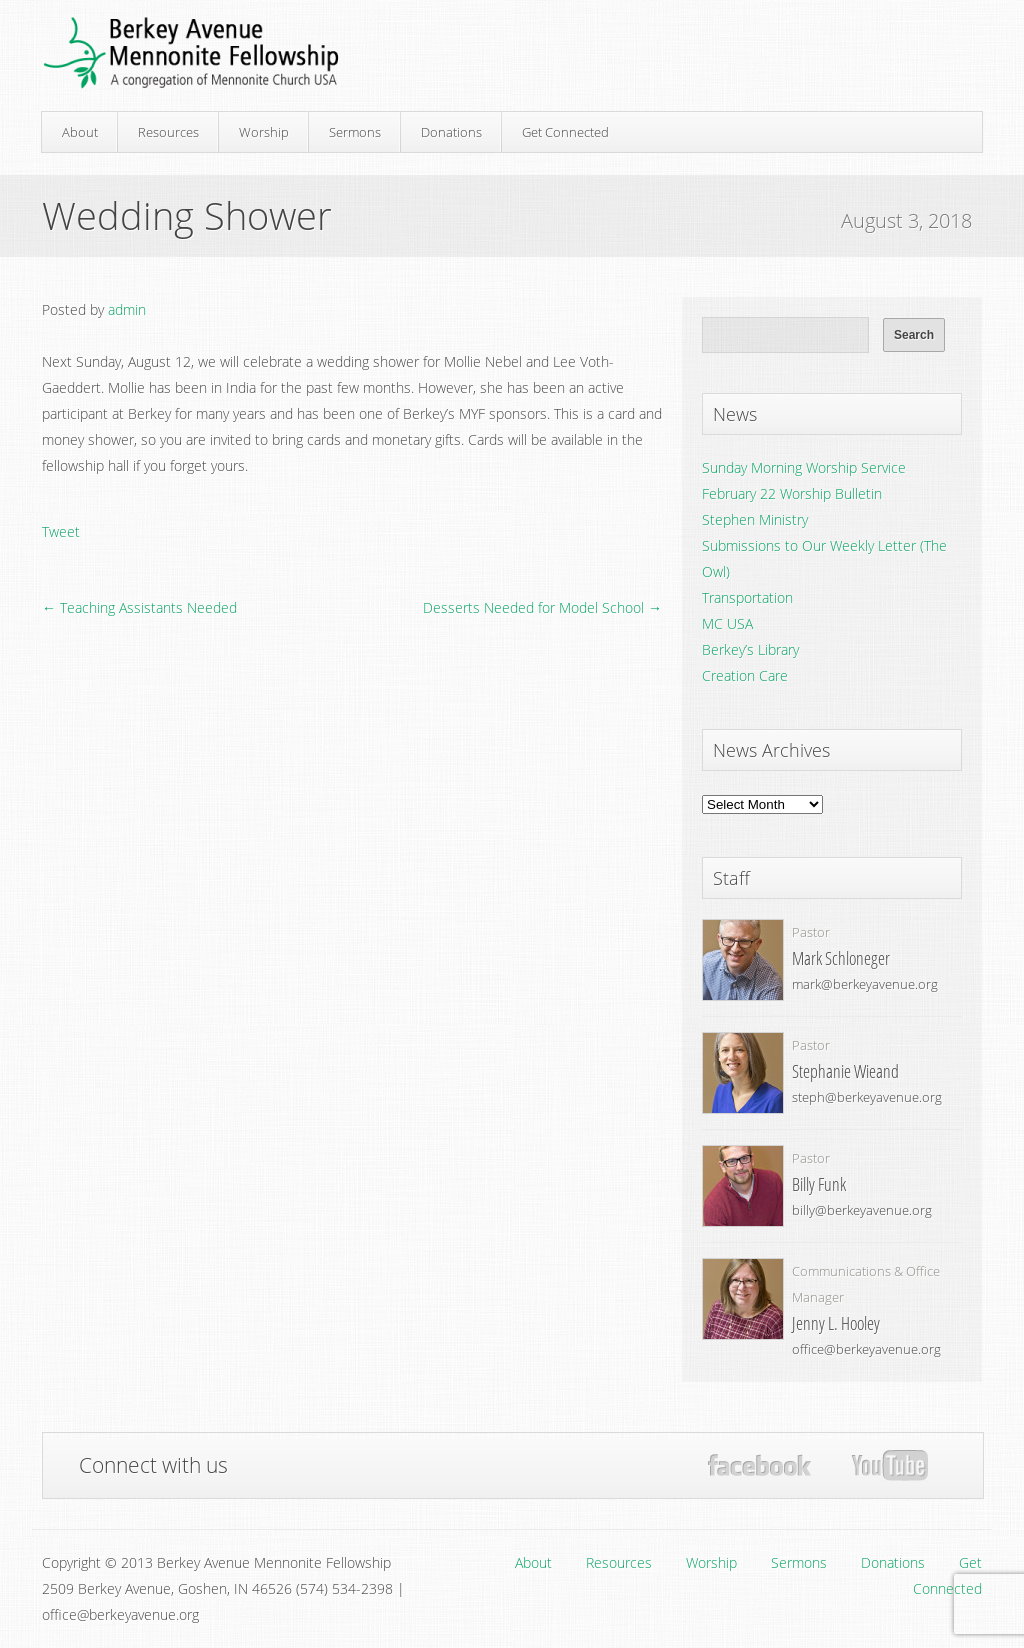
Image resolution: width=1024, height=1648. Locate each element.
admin (127, 309)
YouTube (889, 1466)
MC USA (727, 623)
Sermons (355, 132)
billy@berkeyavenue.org (862, 1210)
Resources (168, 132)
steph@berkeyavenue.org (867, 1097)
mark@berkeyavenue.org (865, 984)
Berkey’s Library (750, 649)
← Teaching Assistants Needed (139, 607)
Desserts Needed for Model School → (542, 607)
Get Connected (565, 132)
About (80, 132)
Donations (451, 132)
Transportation (747, 597)
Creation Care (745, 675)
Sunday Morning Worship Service (804, 467)
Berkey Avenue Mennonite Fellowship (191, 53)
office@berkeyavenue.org (866, 1349)
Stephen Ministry (755, 519)
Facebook (759, 1465)
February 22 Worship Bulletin (792, 493)
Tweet (61, 531)
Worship (264, 132)
